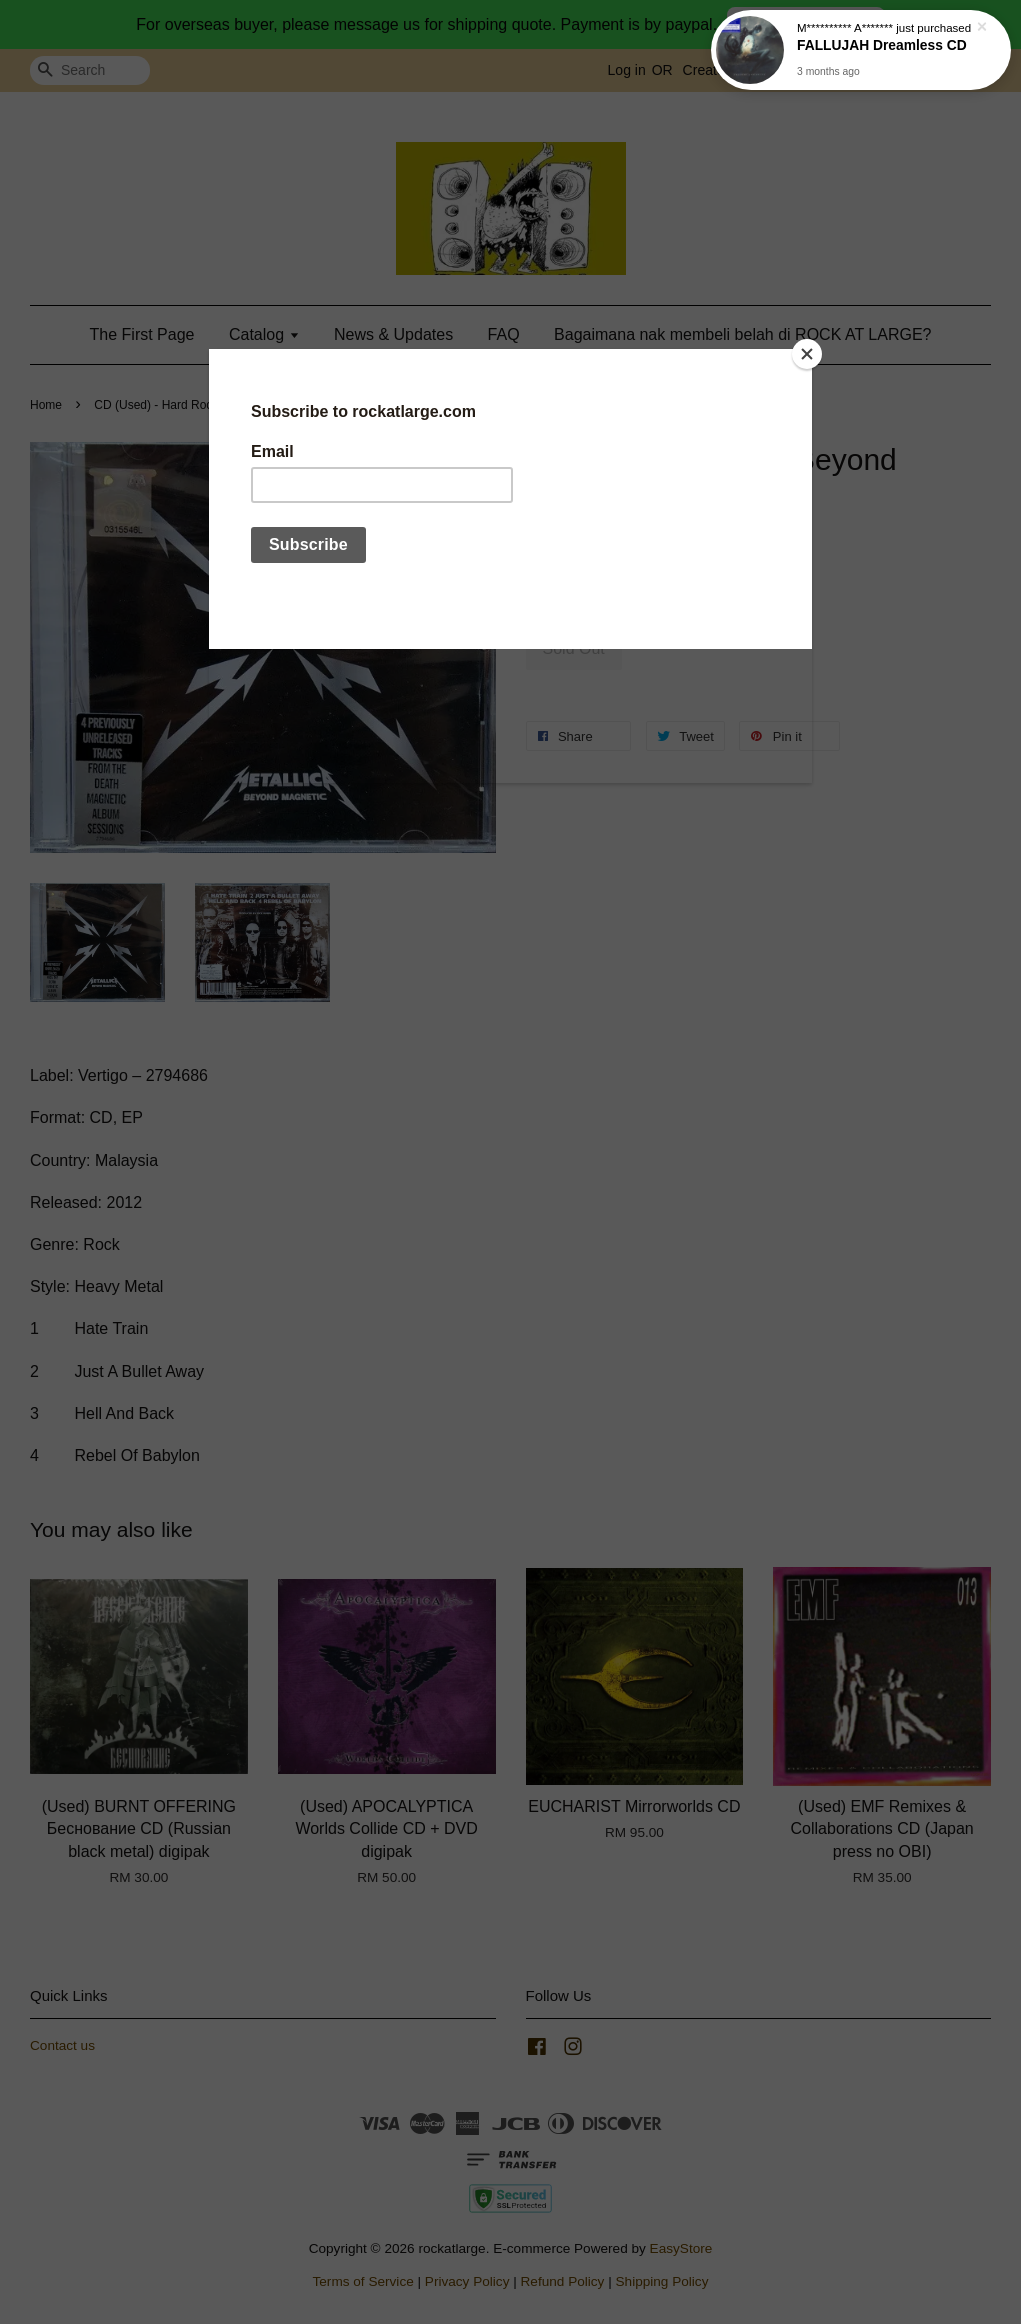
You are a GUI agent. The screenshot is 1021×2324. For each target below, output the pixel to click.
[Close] (807, 354)
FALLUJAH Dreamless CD (885, 36)
